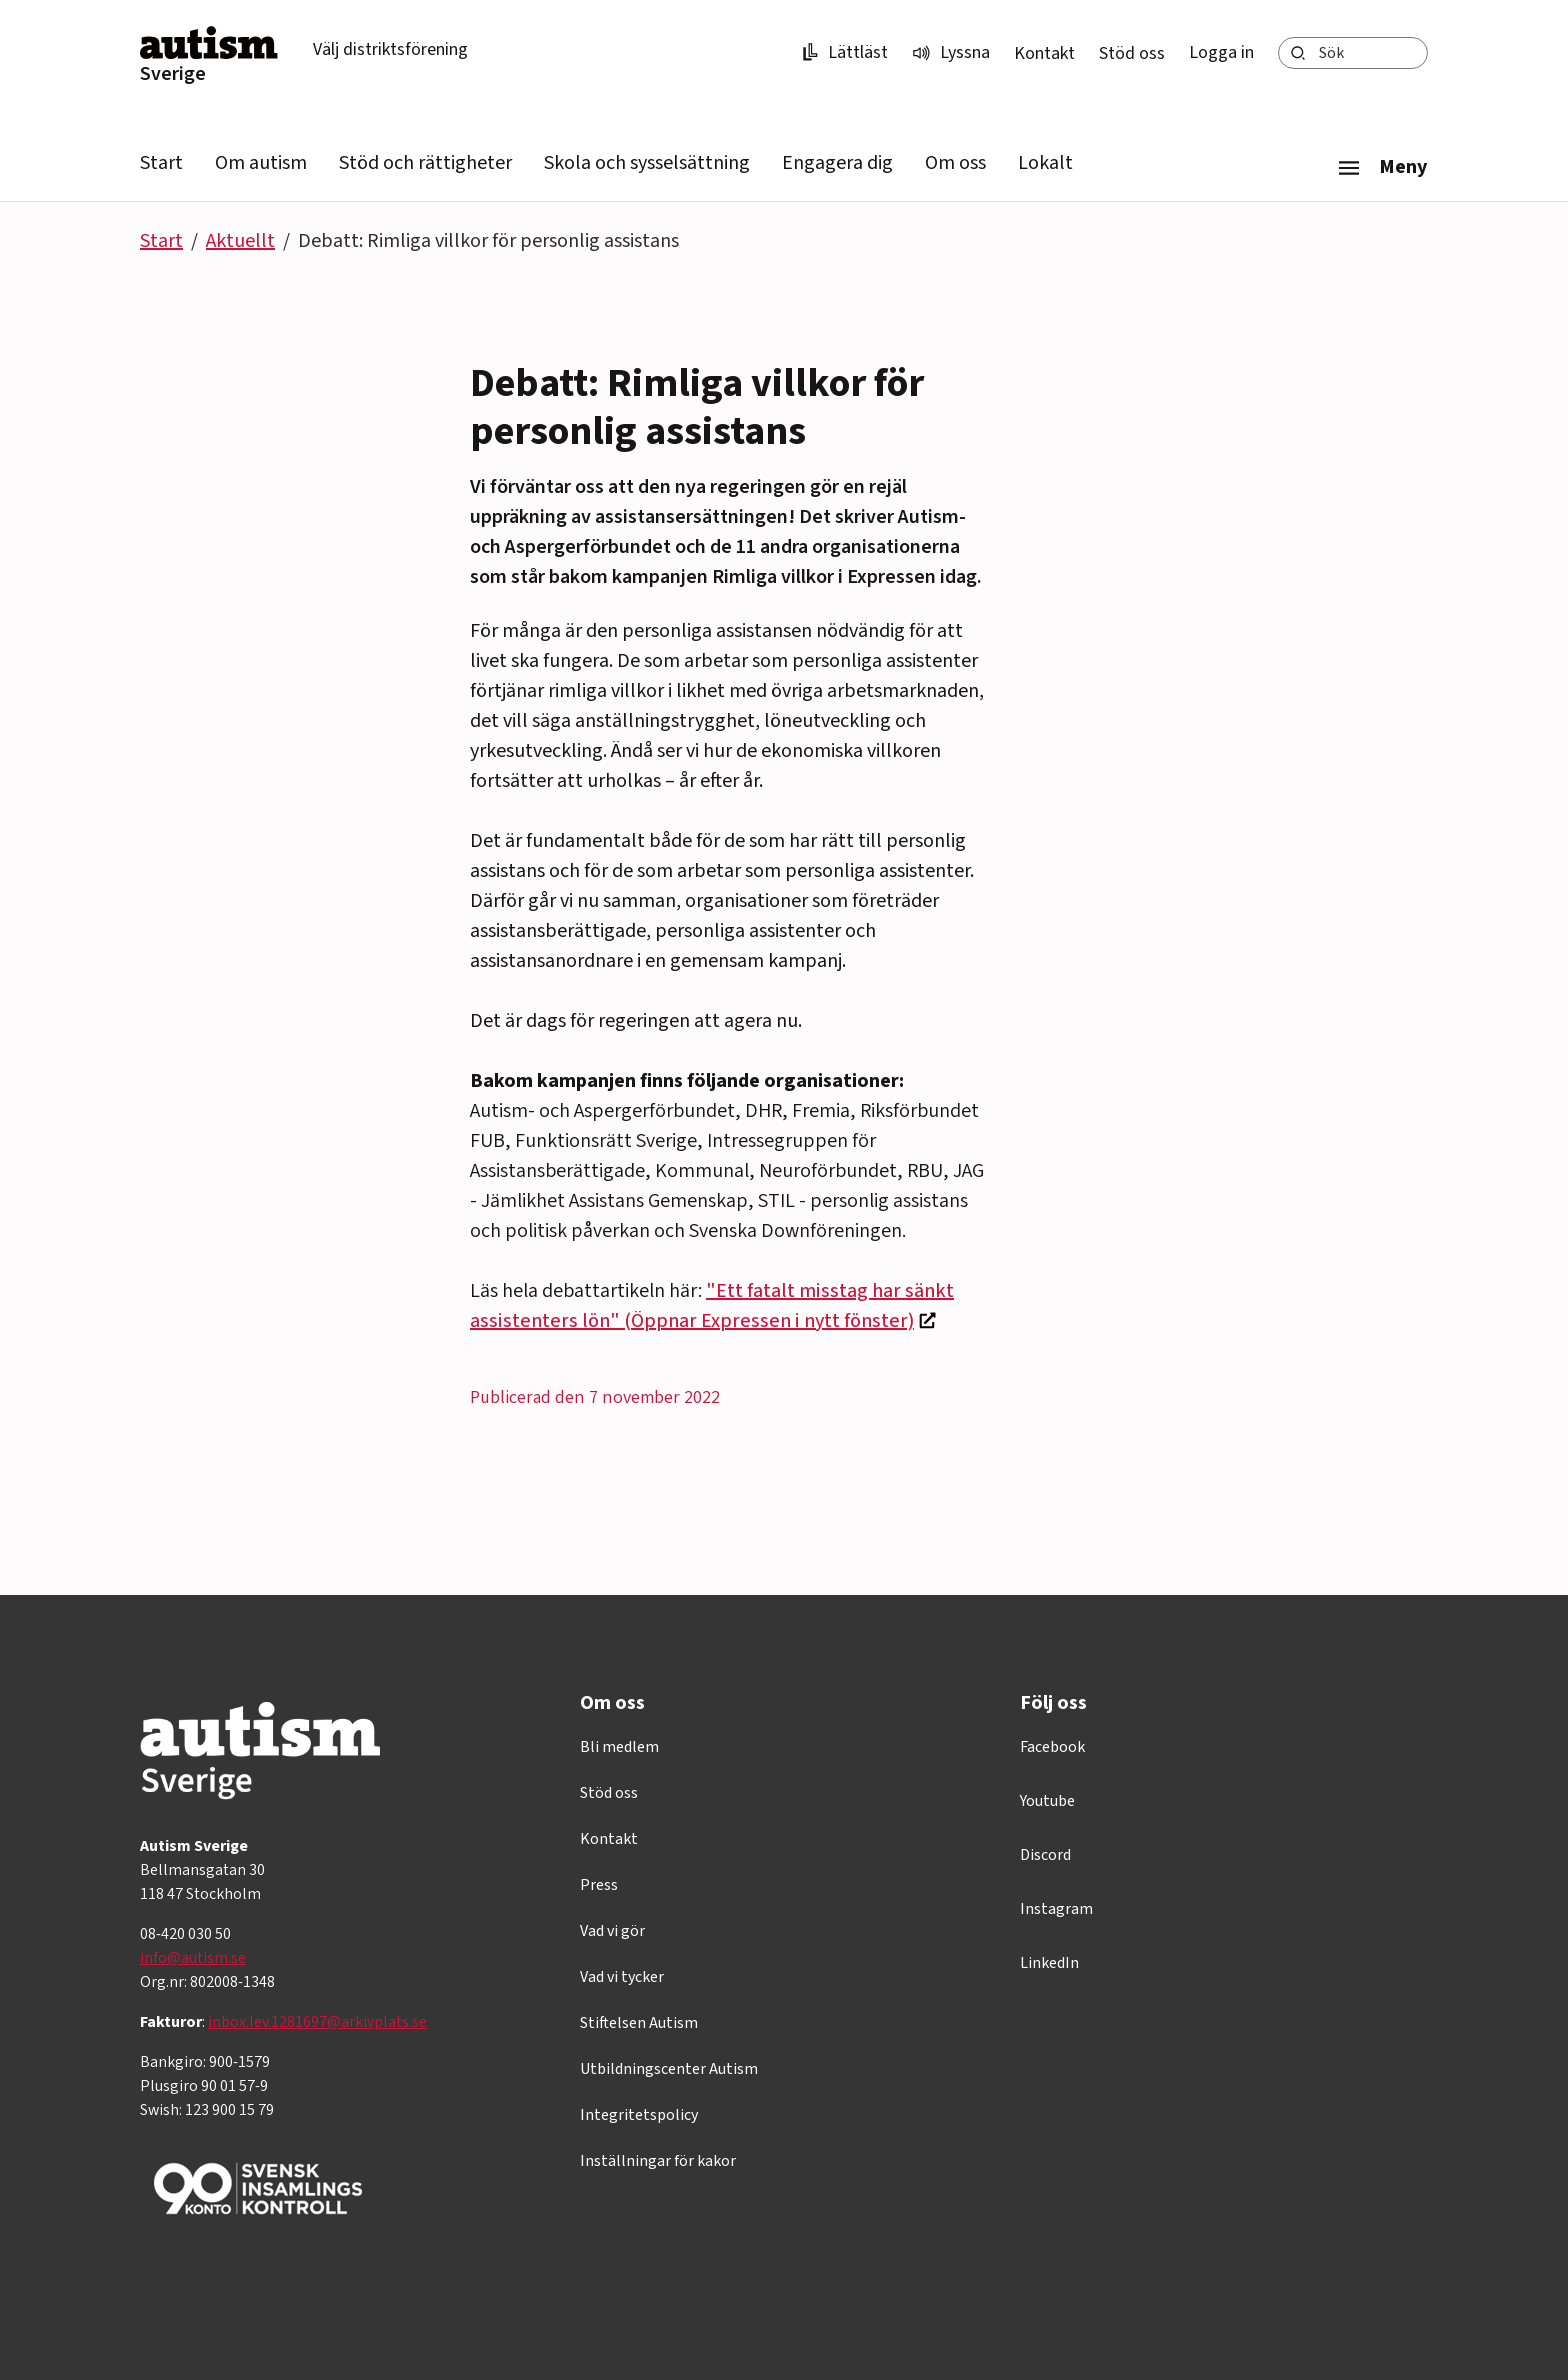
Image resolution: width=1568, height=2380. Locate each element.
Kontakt (1044, 53)
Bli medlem (619, 1747)
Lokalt (1045, 163)
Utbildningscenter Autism (669, 2069)
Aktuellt (240, 241)
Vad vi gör (612, 1931)
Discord (1045, 1855)
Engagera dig (837, 163)
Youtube (1047, 1801)
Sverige (173, 74)
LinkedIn (1049, 1963)
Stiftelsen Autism (639, 2023)
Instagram (1056, 1909)
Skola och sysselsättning (647, 163)
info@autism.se (193, 1958)
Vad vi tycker (622, 1977)
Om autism (261, 163)
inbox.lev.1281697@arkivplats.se (317, 2022)
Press (599, 1885)
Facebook (1052, 1747)
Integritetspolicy (639, 2115)
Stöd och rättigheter (425, 163)
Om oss (955, 163)
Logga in (1221, 52)
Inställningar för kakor (658, 2161)
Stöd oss (1132, 53)
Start (161, 163)
